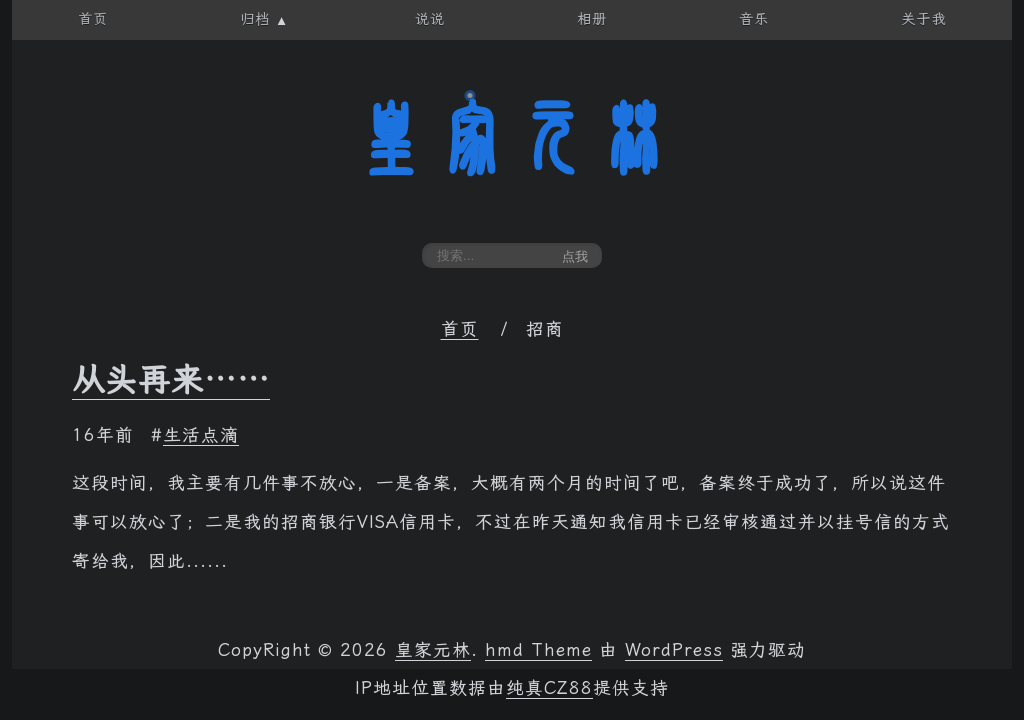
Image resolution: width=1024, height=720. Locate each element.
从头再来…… (171, 380)
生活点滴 (201, 435)
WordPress (674, 650)
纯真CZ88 (549, 688)
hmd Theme (538, 650)
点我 (575, 256)
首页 (460, 329)
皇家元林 (512, 139)
